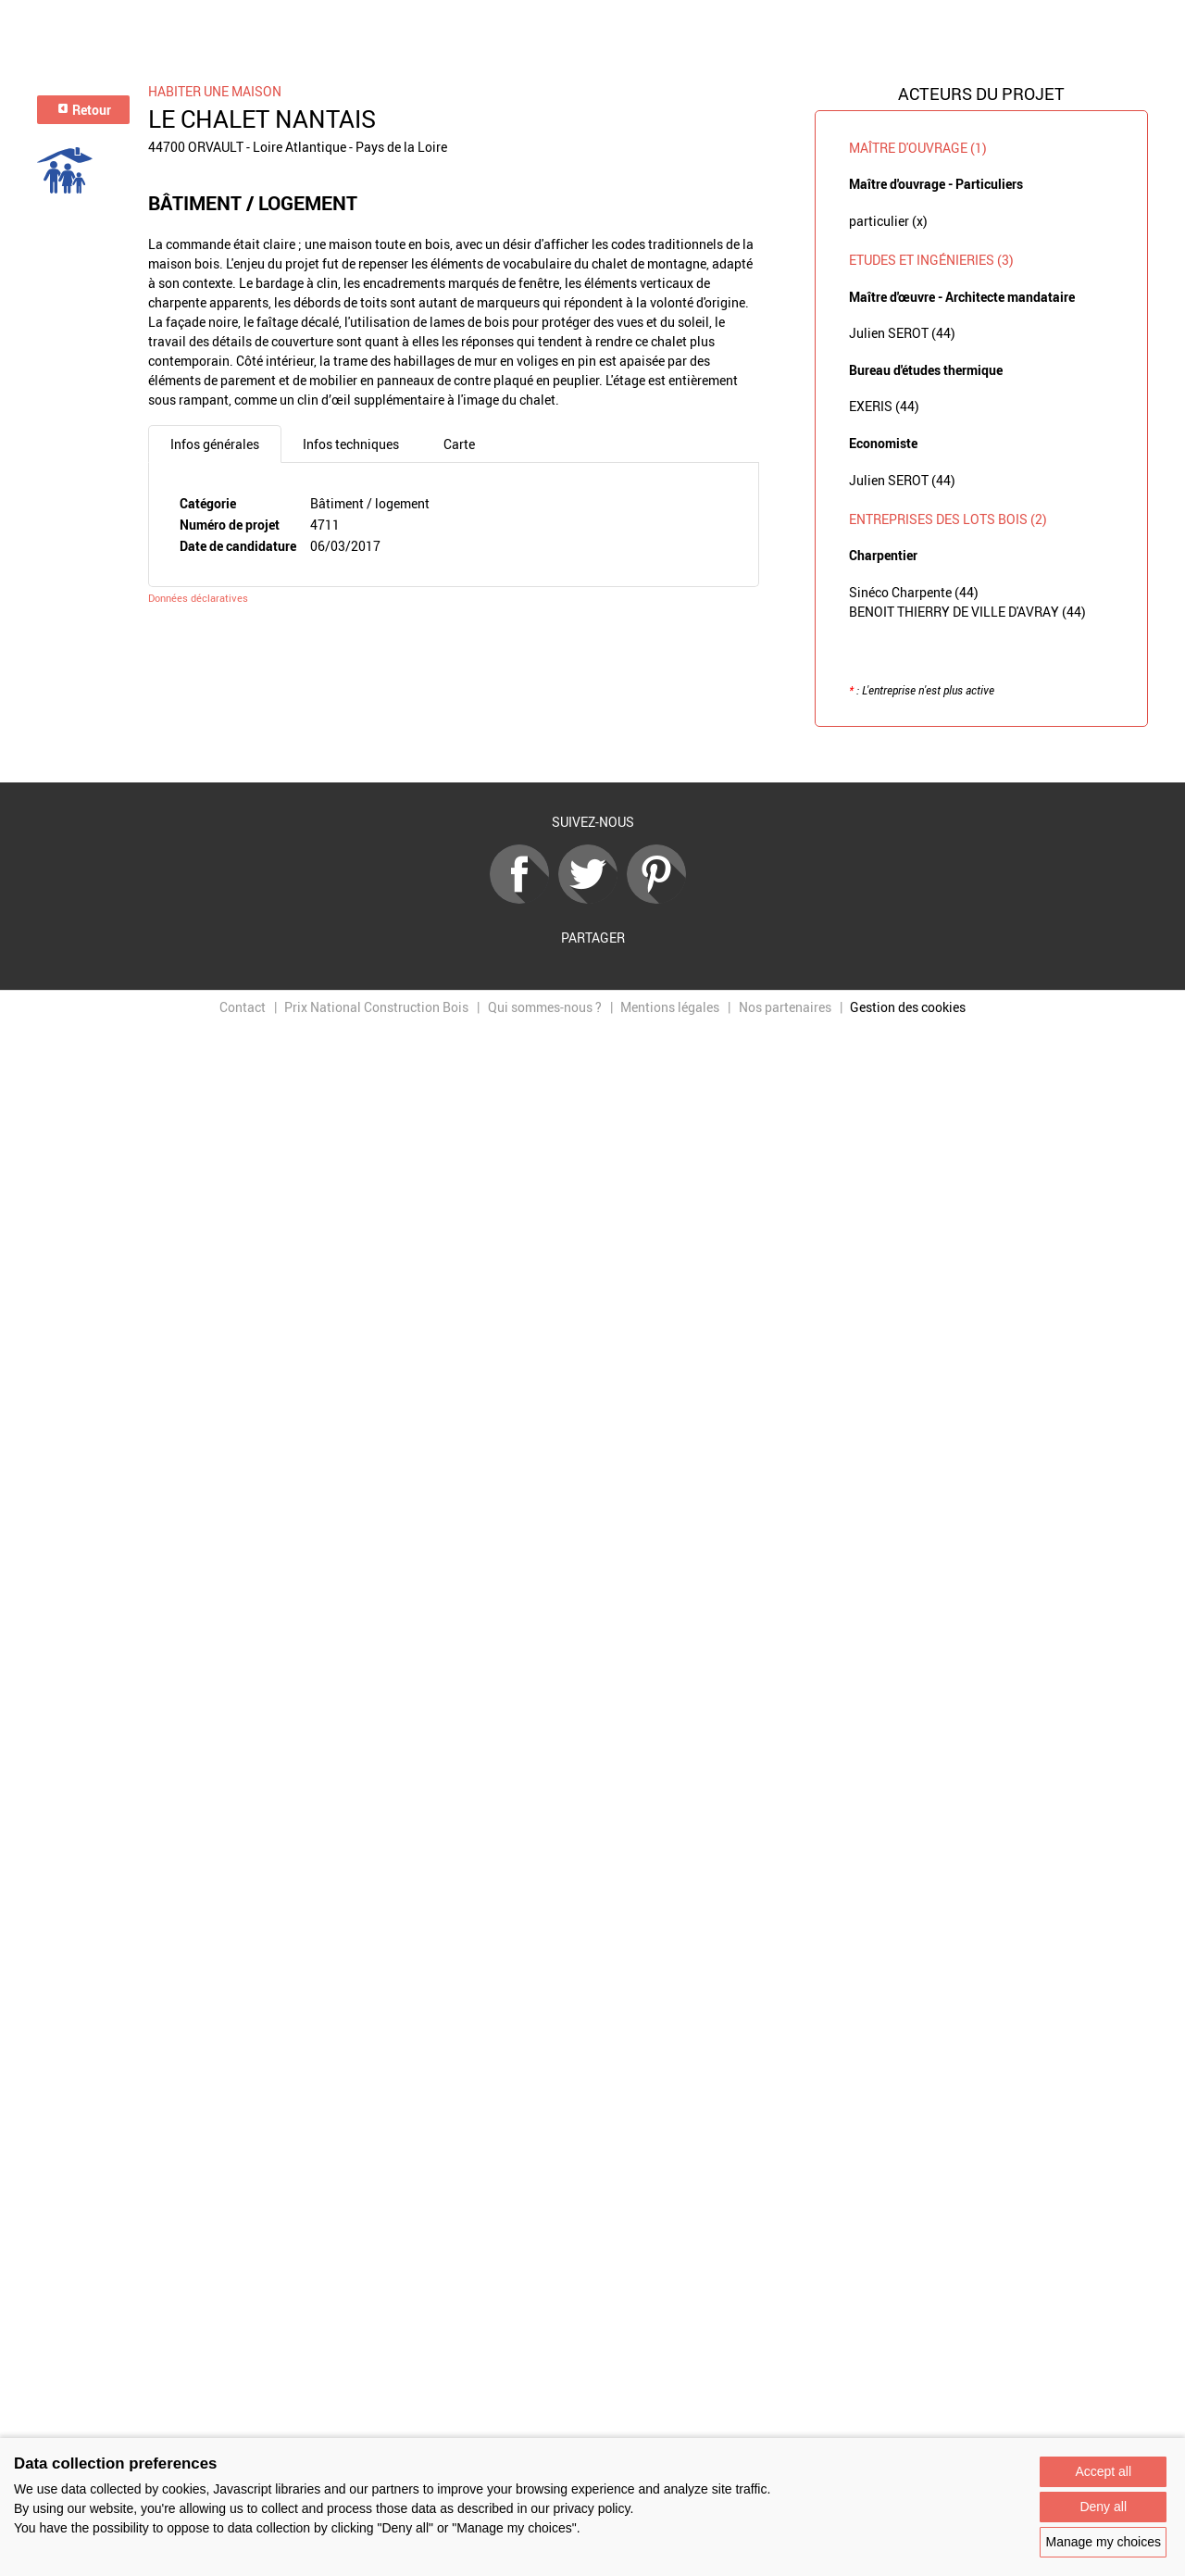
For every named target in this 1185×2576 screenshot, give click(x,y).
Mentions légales (669, 1007)
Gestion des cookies (908, 1007)
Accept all (1103, 2471)
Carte (459, 444)
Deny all (1103, 2506)
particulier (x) (888, 221)
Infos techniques (351, 444)
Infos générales (214, 444)
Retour (83, 110)
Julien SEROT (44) (902, 333)
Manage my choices (1103, 2541)
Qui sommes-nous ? (545, 1007)
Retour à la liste (592, 755)
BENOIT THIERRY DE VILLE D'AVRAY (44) (967, 611)
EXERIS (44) (884, 406)
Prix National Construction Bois (376, 1007)
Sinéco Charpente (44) (914, 592)
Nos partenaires (785, 1007)
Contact (242, 1007)
